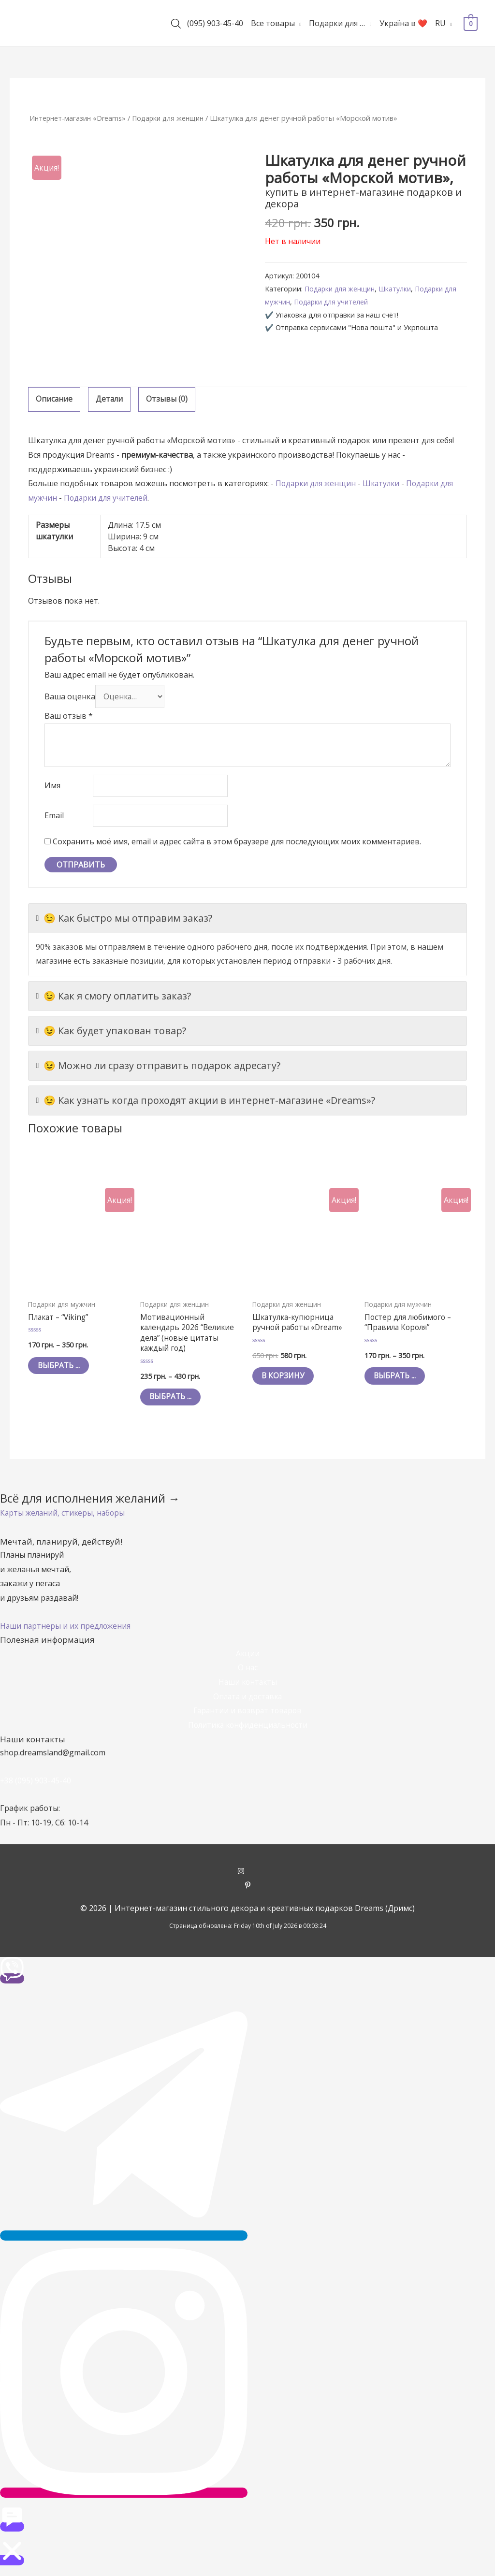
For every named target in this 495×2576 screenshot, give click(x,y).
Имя (52, 787)
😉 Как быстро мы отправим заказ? (124, 921)
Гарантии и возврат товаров (247, 1716)
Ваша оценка (69, 697)
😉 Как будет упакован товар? (111, 1034)
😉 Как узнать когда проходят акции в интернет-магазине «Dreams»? (205, 1104)
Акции (247, 1659)
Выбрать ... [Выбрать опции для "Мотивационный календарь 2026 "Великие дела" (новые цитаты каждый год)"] (173, 1402)
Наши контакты (247, 1688)
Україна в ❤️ (403, 23)
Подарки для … (337, 23)
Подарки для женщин (173, 118)
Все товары (273, 23)
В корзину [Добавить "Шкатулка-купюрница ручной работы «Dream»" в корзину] (286, 1380)
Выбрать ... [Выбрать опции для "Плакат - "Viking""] (61, 1370)
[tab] (54, 399)
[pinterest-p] (247, 1892)
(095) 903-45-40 (215, 23)
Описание (54, 399)
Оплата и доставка (248, 1702)
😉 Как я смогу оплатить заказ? (113, 999)
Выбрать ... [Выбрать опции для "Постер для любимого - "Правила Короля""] (398, 1380)
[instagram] (247, 1877)
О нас (247, 1673)
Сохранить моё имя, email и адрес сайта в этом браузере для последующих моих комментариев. (237, 844)
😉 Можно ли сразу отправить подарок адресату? (158, 1069)
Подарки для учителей (333, 301)
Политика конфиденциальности (247, 1731)
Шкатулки (398, 288)
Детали (110, 399)
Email (54, 818)
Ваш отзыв (68, 717)
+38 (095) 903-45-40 (36, 1786)
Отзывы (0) (168, 399)
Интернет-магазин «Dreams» (79, 118)
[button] (64, 1519)
